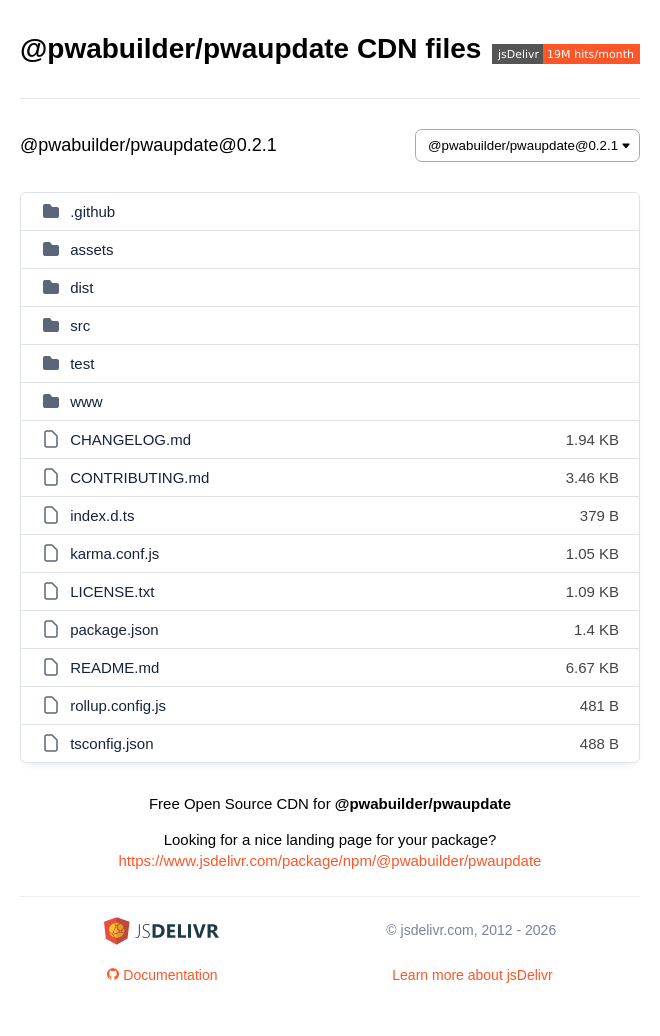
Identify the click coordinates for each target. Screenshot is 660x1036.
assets (91, 249)
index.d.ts (102, 515)
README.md (114, 667)
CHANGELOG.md (130, 439)
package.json (114, 629)
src (80, 325)
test (82, 363)
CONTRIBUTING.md (139, 477)
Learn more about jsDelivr (472, 975)
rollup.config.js (118, 705)
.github (92, 211)
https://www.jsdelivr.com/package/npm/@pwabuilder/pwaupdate (330, 860)
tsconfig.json (111, 743)
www (86, 401)
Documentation (162, 975)
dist (81, 287)
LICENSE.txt (112, 591)
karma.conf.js (114, 553)
